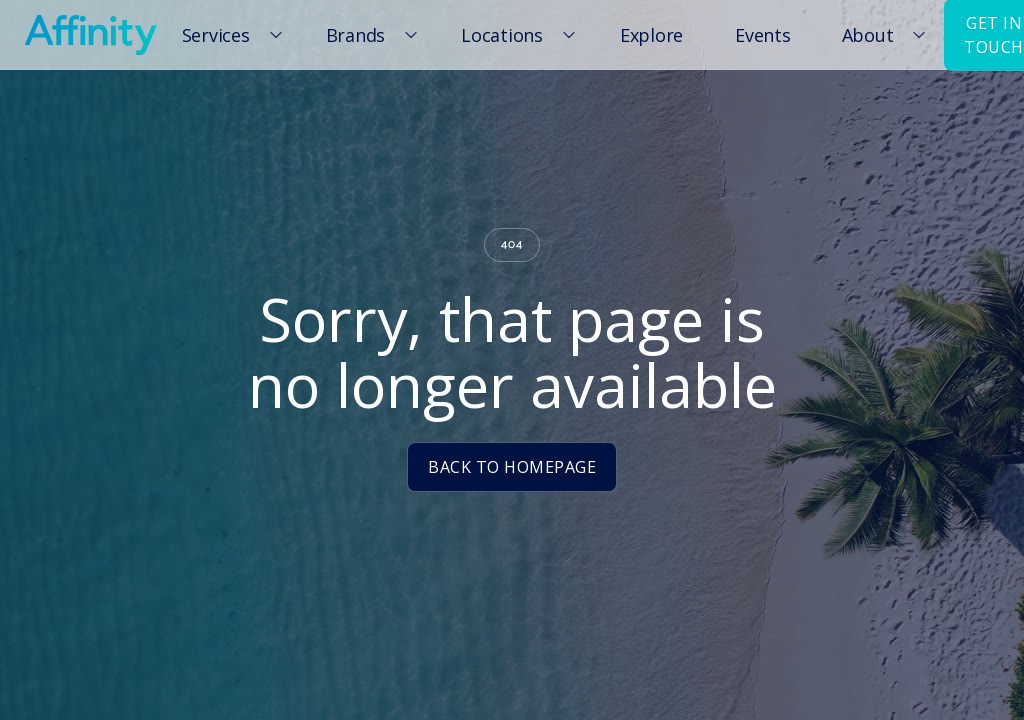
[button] (229, 35)
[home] (90, 35)
